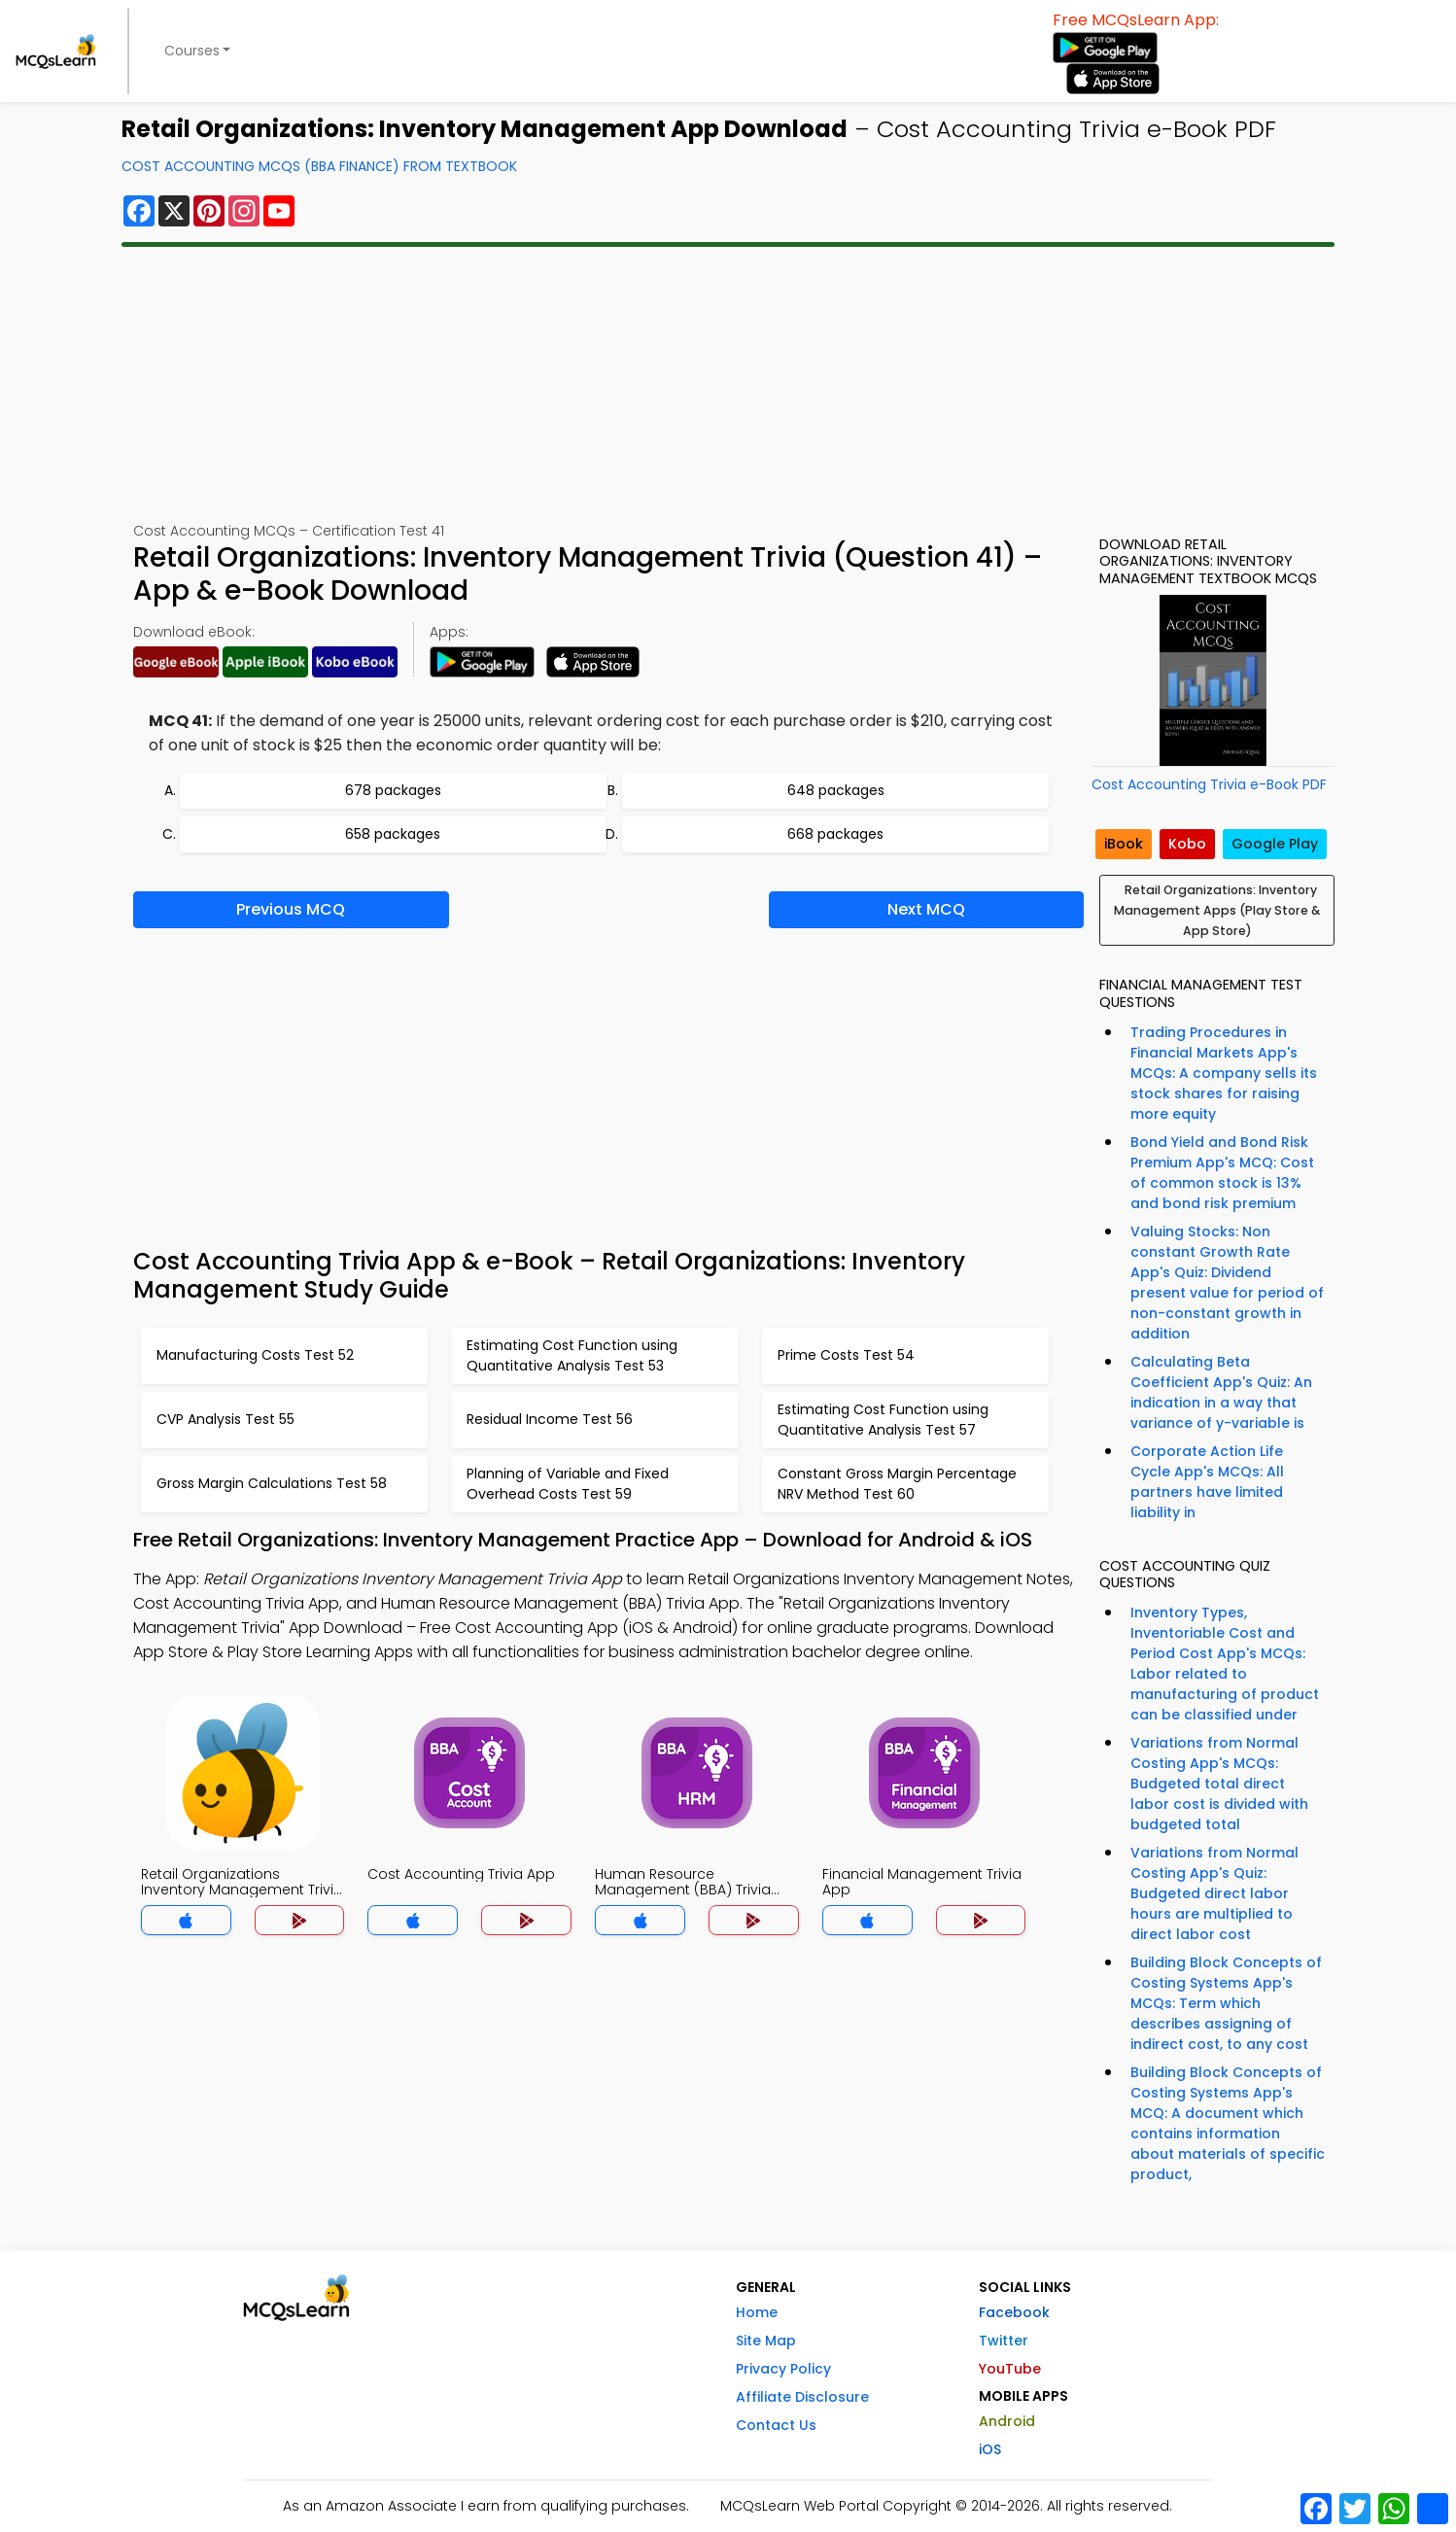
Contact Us (776, 2425)
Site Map (766, 2340)
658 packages (392, 834)
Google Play (1274, 843)
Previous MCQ (290, 909)
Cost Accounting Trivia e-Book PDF (1209, 784)
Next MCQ (926, 909)
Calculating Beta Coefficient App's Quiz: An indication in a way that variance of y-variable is (1221, 1392)
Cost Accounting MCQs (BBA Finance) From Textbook (319, 166)
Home (757, 2312)
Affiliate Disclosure (802, 2397)
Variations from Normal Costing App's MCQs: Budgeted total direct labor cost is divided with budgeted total (1219, 1783)
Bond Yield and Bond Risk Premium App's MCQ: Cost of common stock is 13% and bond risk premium (1222, 1172)
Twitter (1003, 2340)
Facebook (1014, 2312)
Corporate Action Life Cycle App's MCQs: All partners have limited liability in (1207, 1481)
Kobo (1187, 843)
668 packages (835, 834)
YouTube (1010, 2368)
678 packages (393, 790)
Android (1007, 2421)
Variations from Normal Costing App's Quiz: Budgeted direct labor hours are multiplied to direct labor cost (1214, 1893)
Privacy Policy (783, 2368)
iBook (1123, 843)
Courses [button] (192, 50)
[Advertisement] (728, 383)
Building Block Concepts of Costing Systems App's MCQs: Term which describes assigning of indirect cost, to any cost (1226, 2003)
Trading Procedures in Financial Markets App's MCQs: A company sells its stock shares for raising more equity (1223, 1073)
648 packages (835, 790)
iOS (990, 2449)
